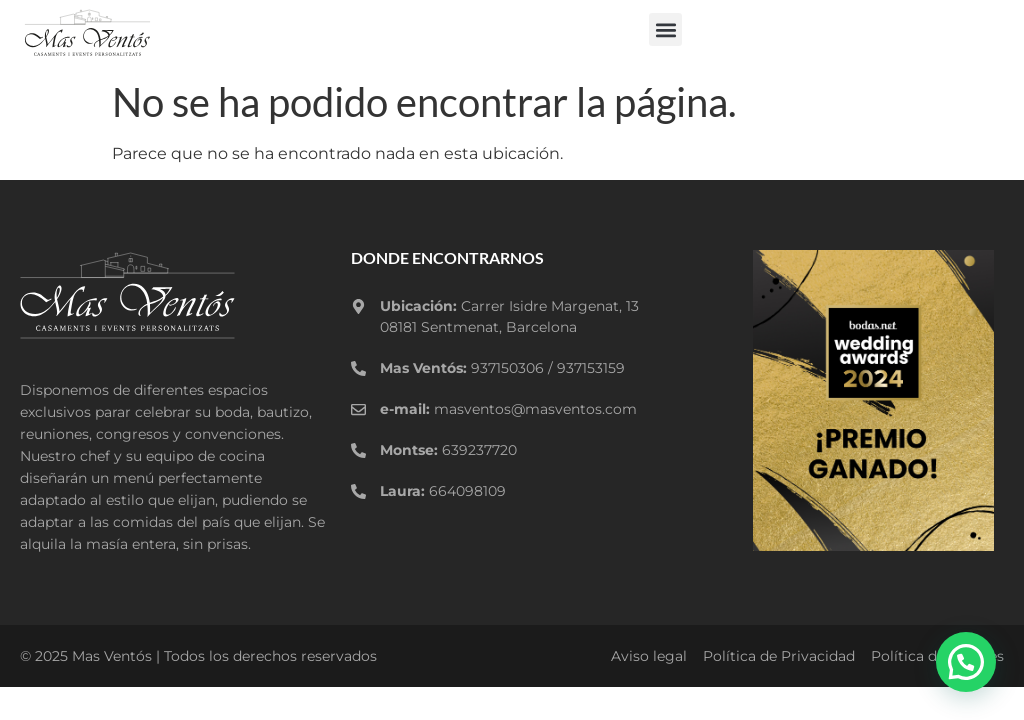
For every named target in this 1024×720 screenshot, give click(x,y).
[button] (665, 29)
